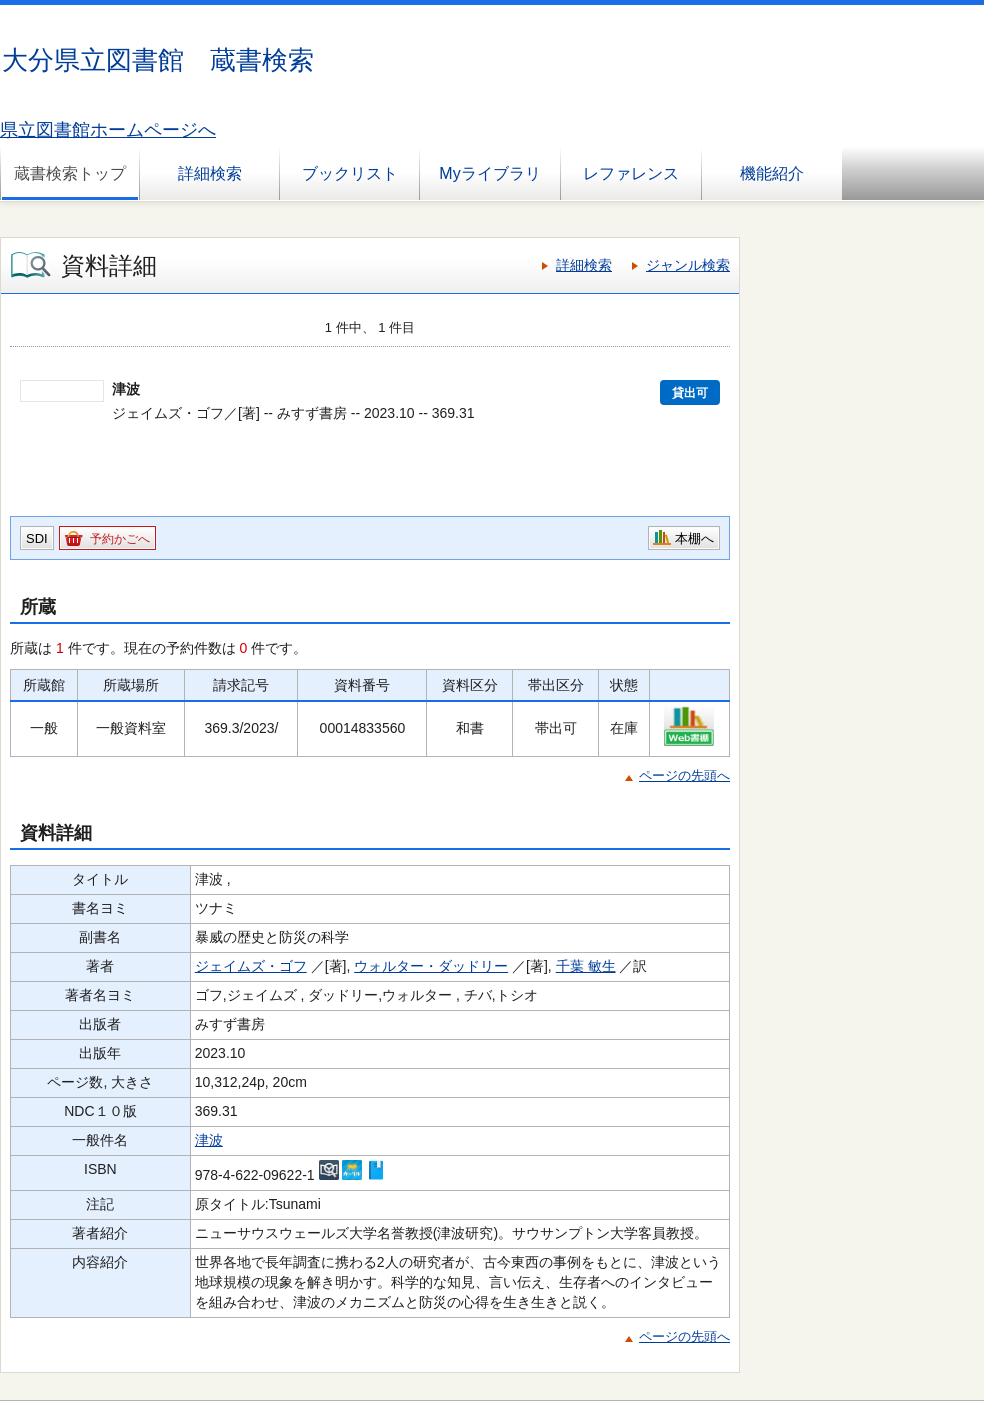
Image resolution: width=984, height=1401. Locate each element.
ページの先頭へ (684, 775)
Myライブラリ (489, 173)
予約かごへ (120, 539)
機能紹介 (772, 173)
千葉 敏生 (586, 966)
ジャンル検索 (688, 265)
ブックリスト (350, 173)
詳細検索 (210, 173)
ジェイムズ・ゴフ (251, 966)
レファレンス (631, 173)
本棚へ (694, 538)
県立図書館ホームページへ (108, 130)
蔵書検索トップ (70, 173)
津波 (209, 1140)
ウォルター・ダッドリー (431, 966)
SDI (37, 538)
